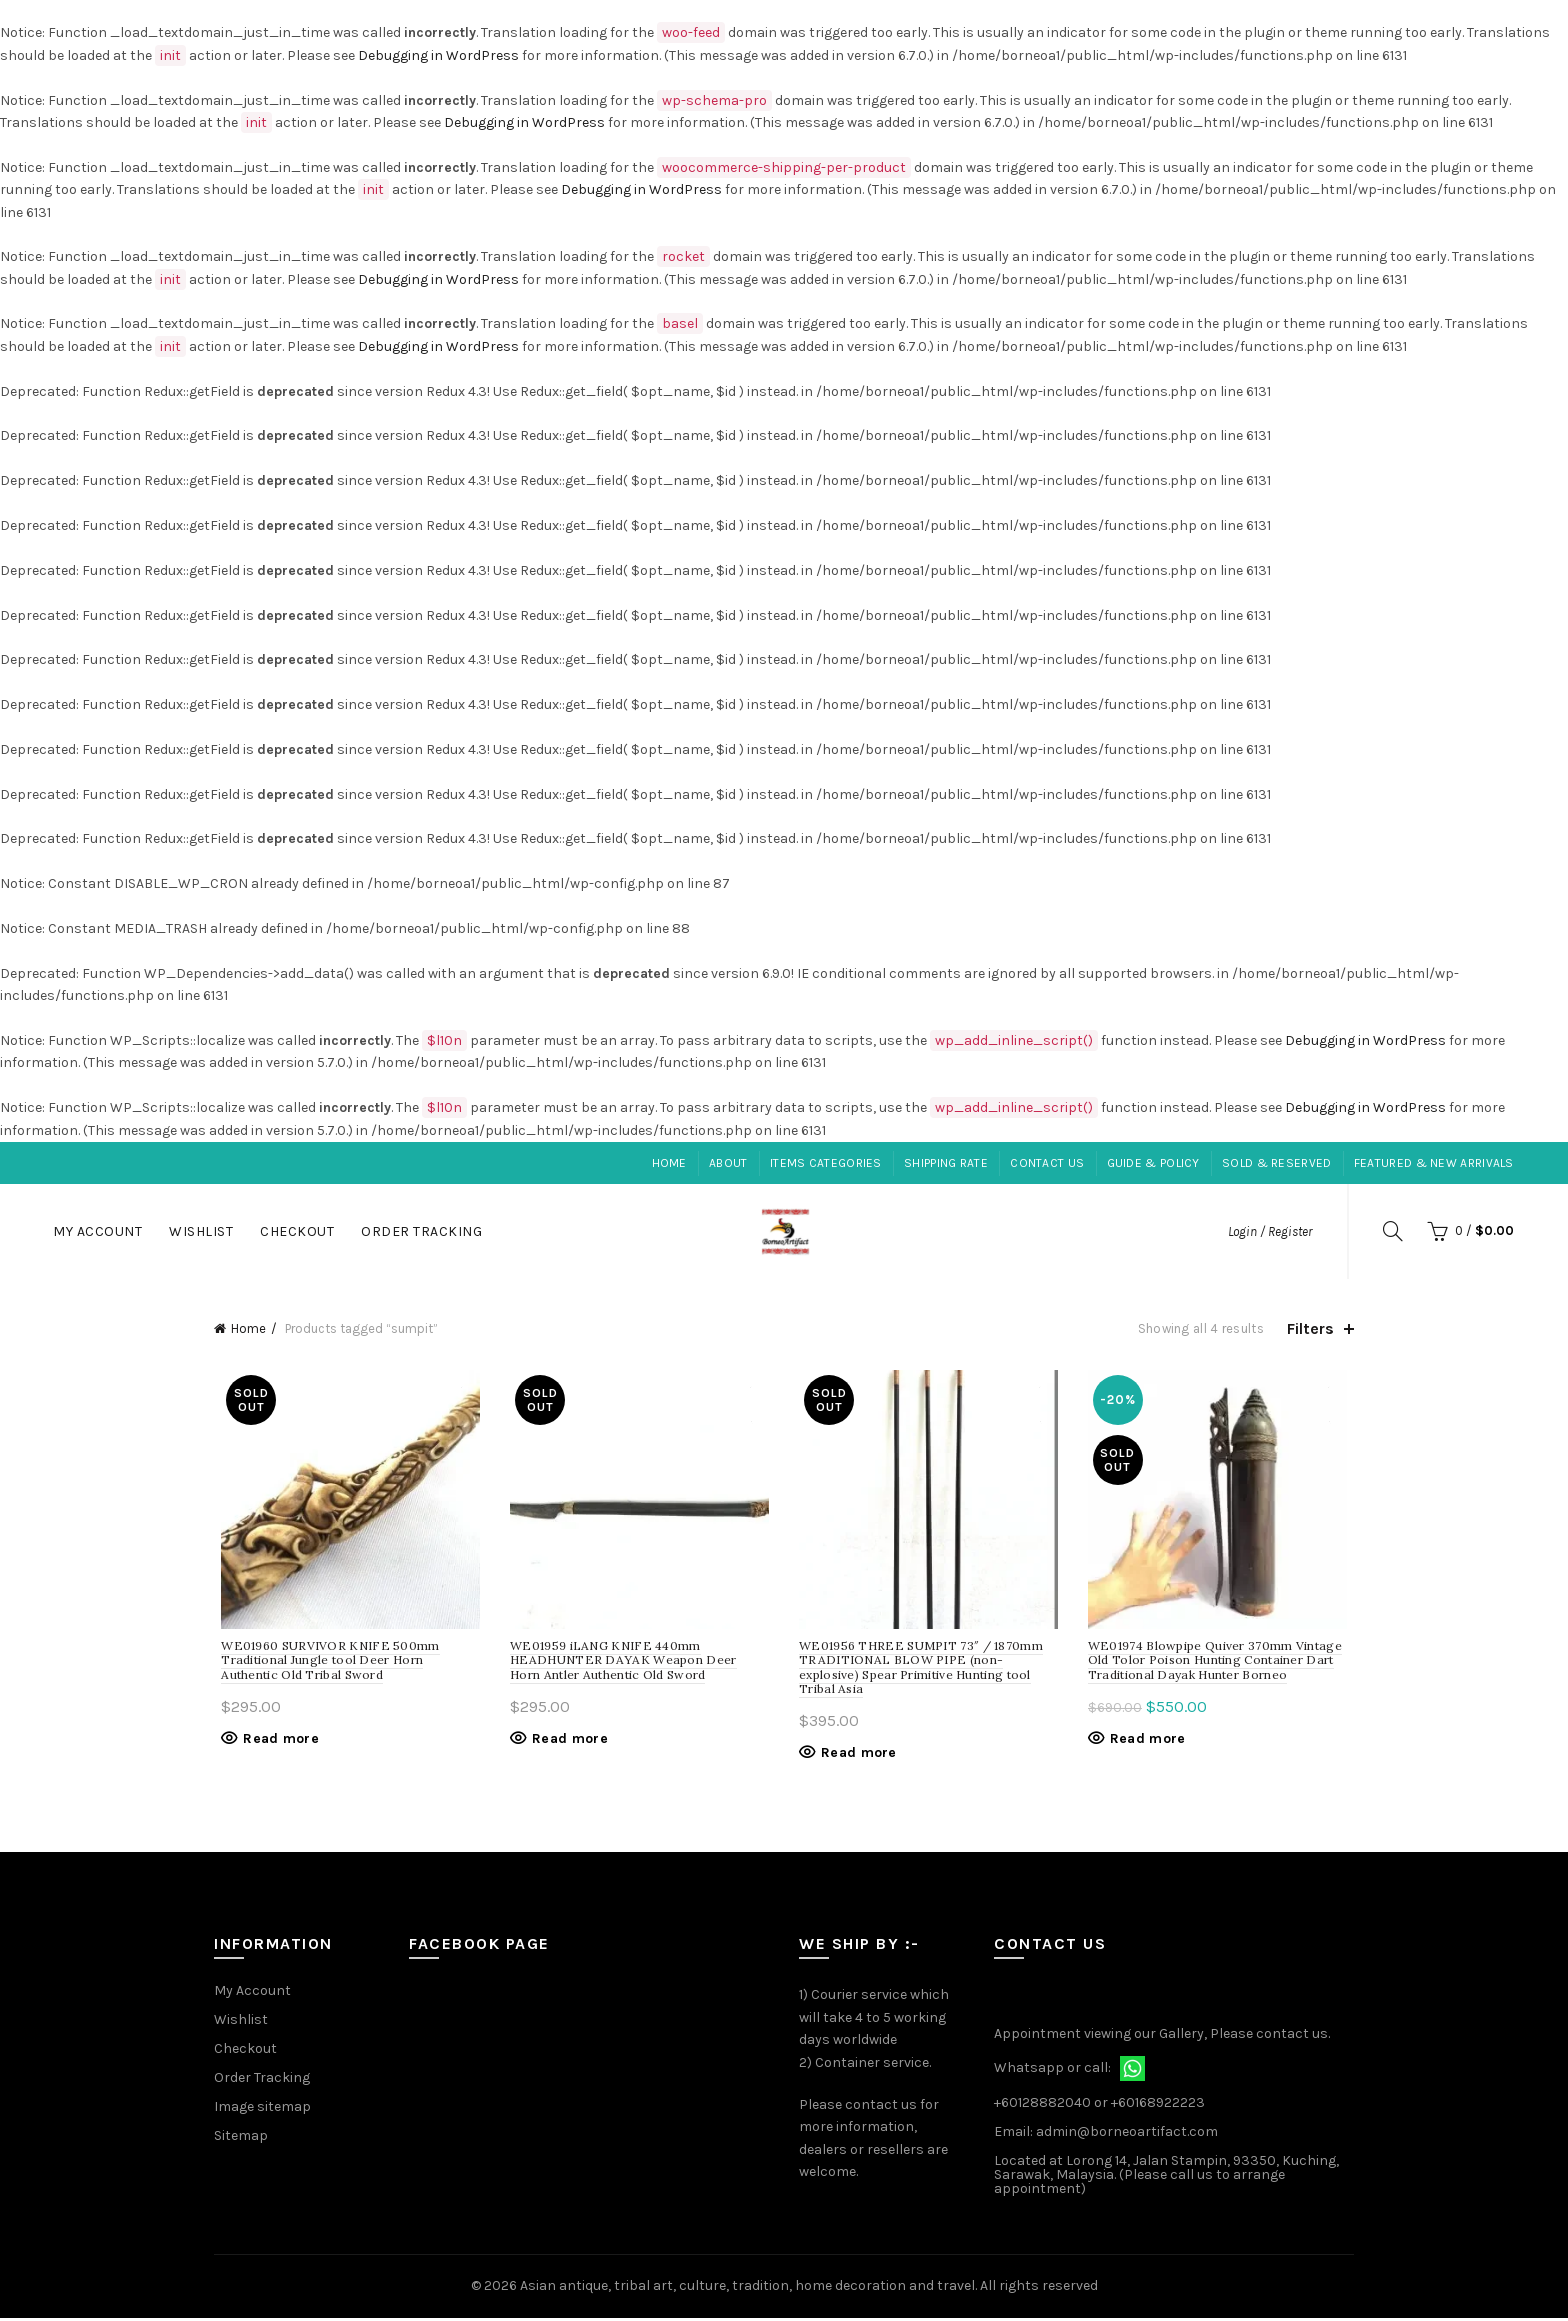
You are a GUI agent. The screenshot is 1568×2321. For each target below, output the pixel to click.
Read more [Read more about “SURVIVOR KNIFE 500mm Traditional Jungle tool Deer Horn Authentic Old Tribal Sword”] (274, 1741)
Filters (1310, 1328)
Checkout (297, 1231)
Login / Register (1270, 1231)
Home (669, 1163)
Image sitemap (262, 2110)
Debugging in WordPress (438, 55)
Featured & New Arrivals (1434, 1163)
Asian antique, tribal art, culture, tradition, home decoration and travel (747, 2289)
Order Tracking (421, 1231)
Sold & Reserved (1277, 1163)
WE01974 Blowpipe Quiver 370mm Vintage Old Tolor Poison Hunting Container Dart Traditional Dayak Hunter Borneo (1219, 1663)
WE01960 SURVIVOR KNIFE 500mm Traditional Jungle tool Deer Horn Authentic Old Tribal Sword (345, 1663)
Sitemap (241, 2139)
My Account (97, 1231)
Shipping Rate (946, 1163)
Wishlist (201, 1231)
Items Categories (826, 1163)
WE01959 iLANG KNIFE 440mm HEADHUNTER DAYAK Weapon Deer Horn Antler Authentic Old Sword (637, 1663)
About (728, 1163)
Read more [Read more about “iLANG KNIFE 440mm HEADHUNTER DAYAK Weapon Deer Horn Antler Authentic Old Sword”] (567, 1741)
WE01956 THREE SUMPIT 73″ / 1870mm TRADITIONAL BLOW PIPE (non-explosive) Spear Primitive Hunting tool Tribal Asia (921, 1670)
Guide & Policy (1153, 1163)
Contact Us (1047, 1163)
